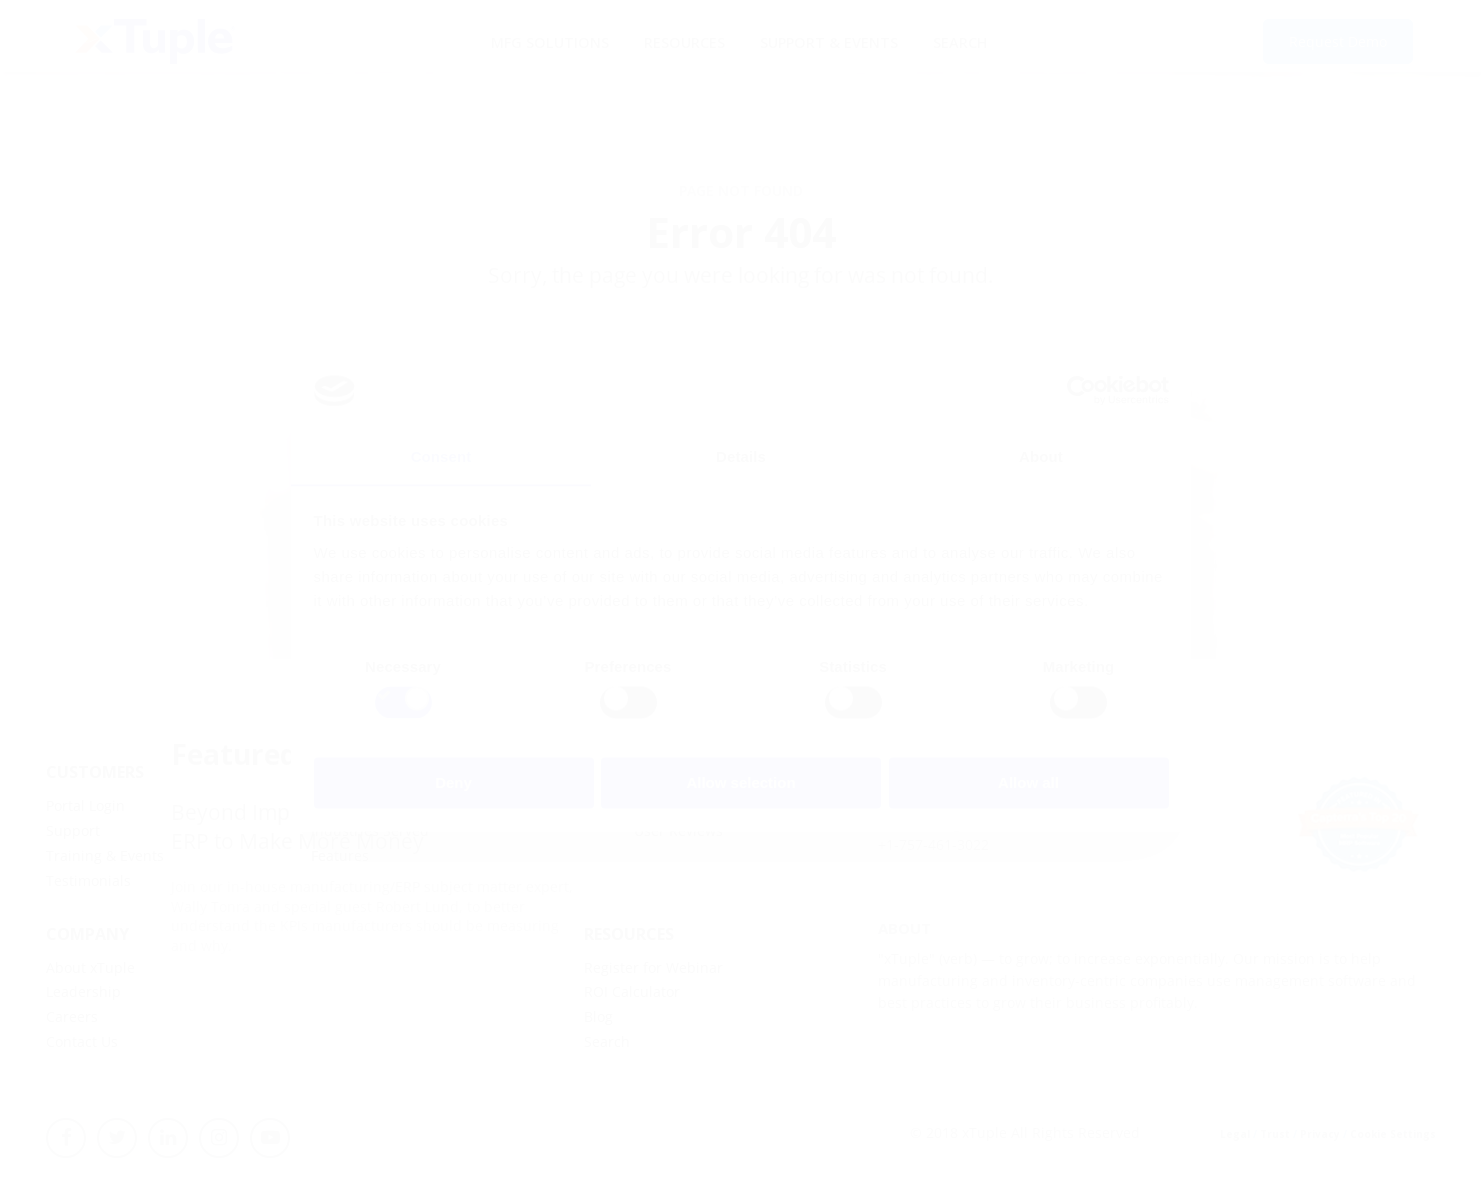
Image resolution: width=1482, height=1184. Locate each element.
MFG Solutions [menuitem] (547, 40)
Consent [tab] (441, 456)
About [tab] (1041, 456)
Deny (453, 783)
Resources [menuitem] (683, 40)
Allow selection (740, 783)
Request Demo (1338, 42)
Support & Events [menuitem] (828, 40)
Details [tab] (741, 456)
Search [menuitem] (960, 40)
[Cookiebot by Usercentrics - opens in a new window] (1081, 390)
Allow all (1028, 783)
